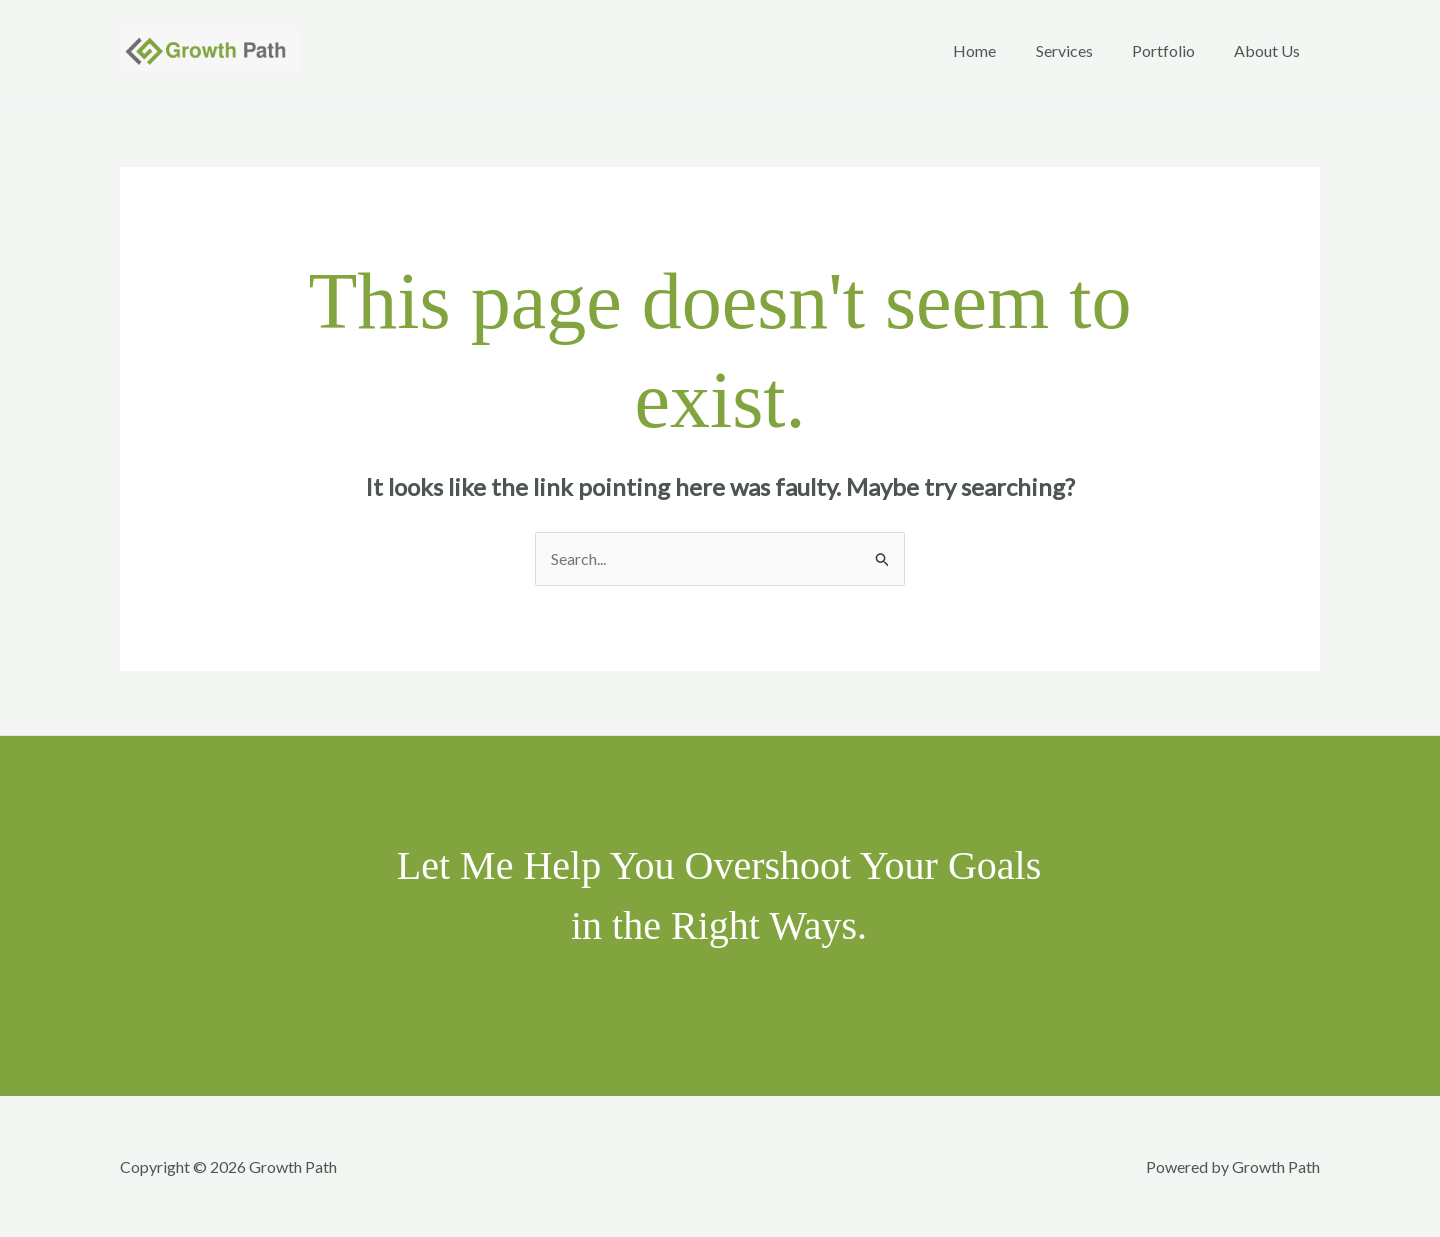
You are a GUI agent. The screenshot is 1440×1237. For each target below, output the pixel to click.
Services (1082, 50)
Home (1000, 50)
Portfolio (1174, 50)
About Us (1271, 50)
